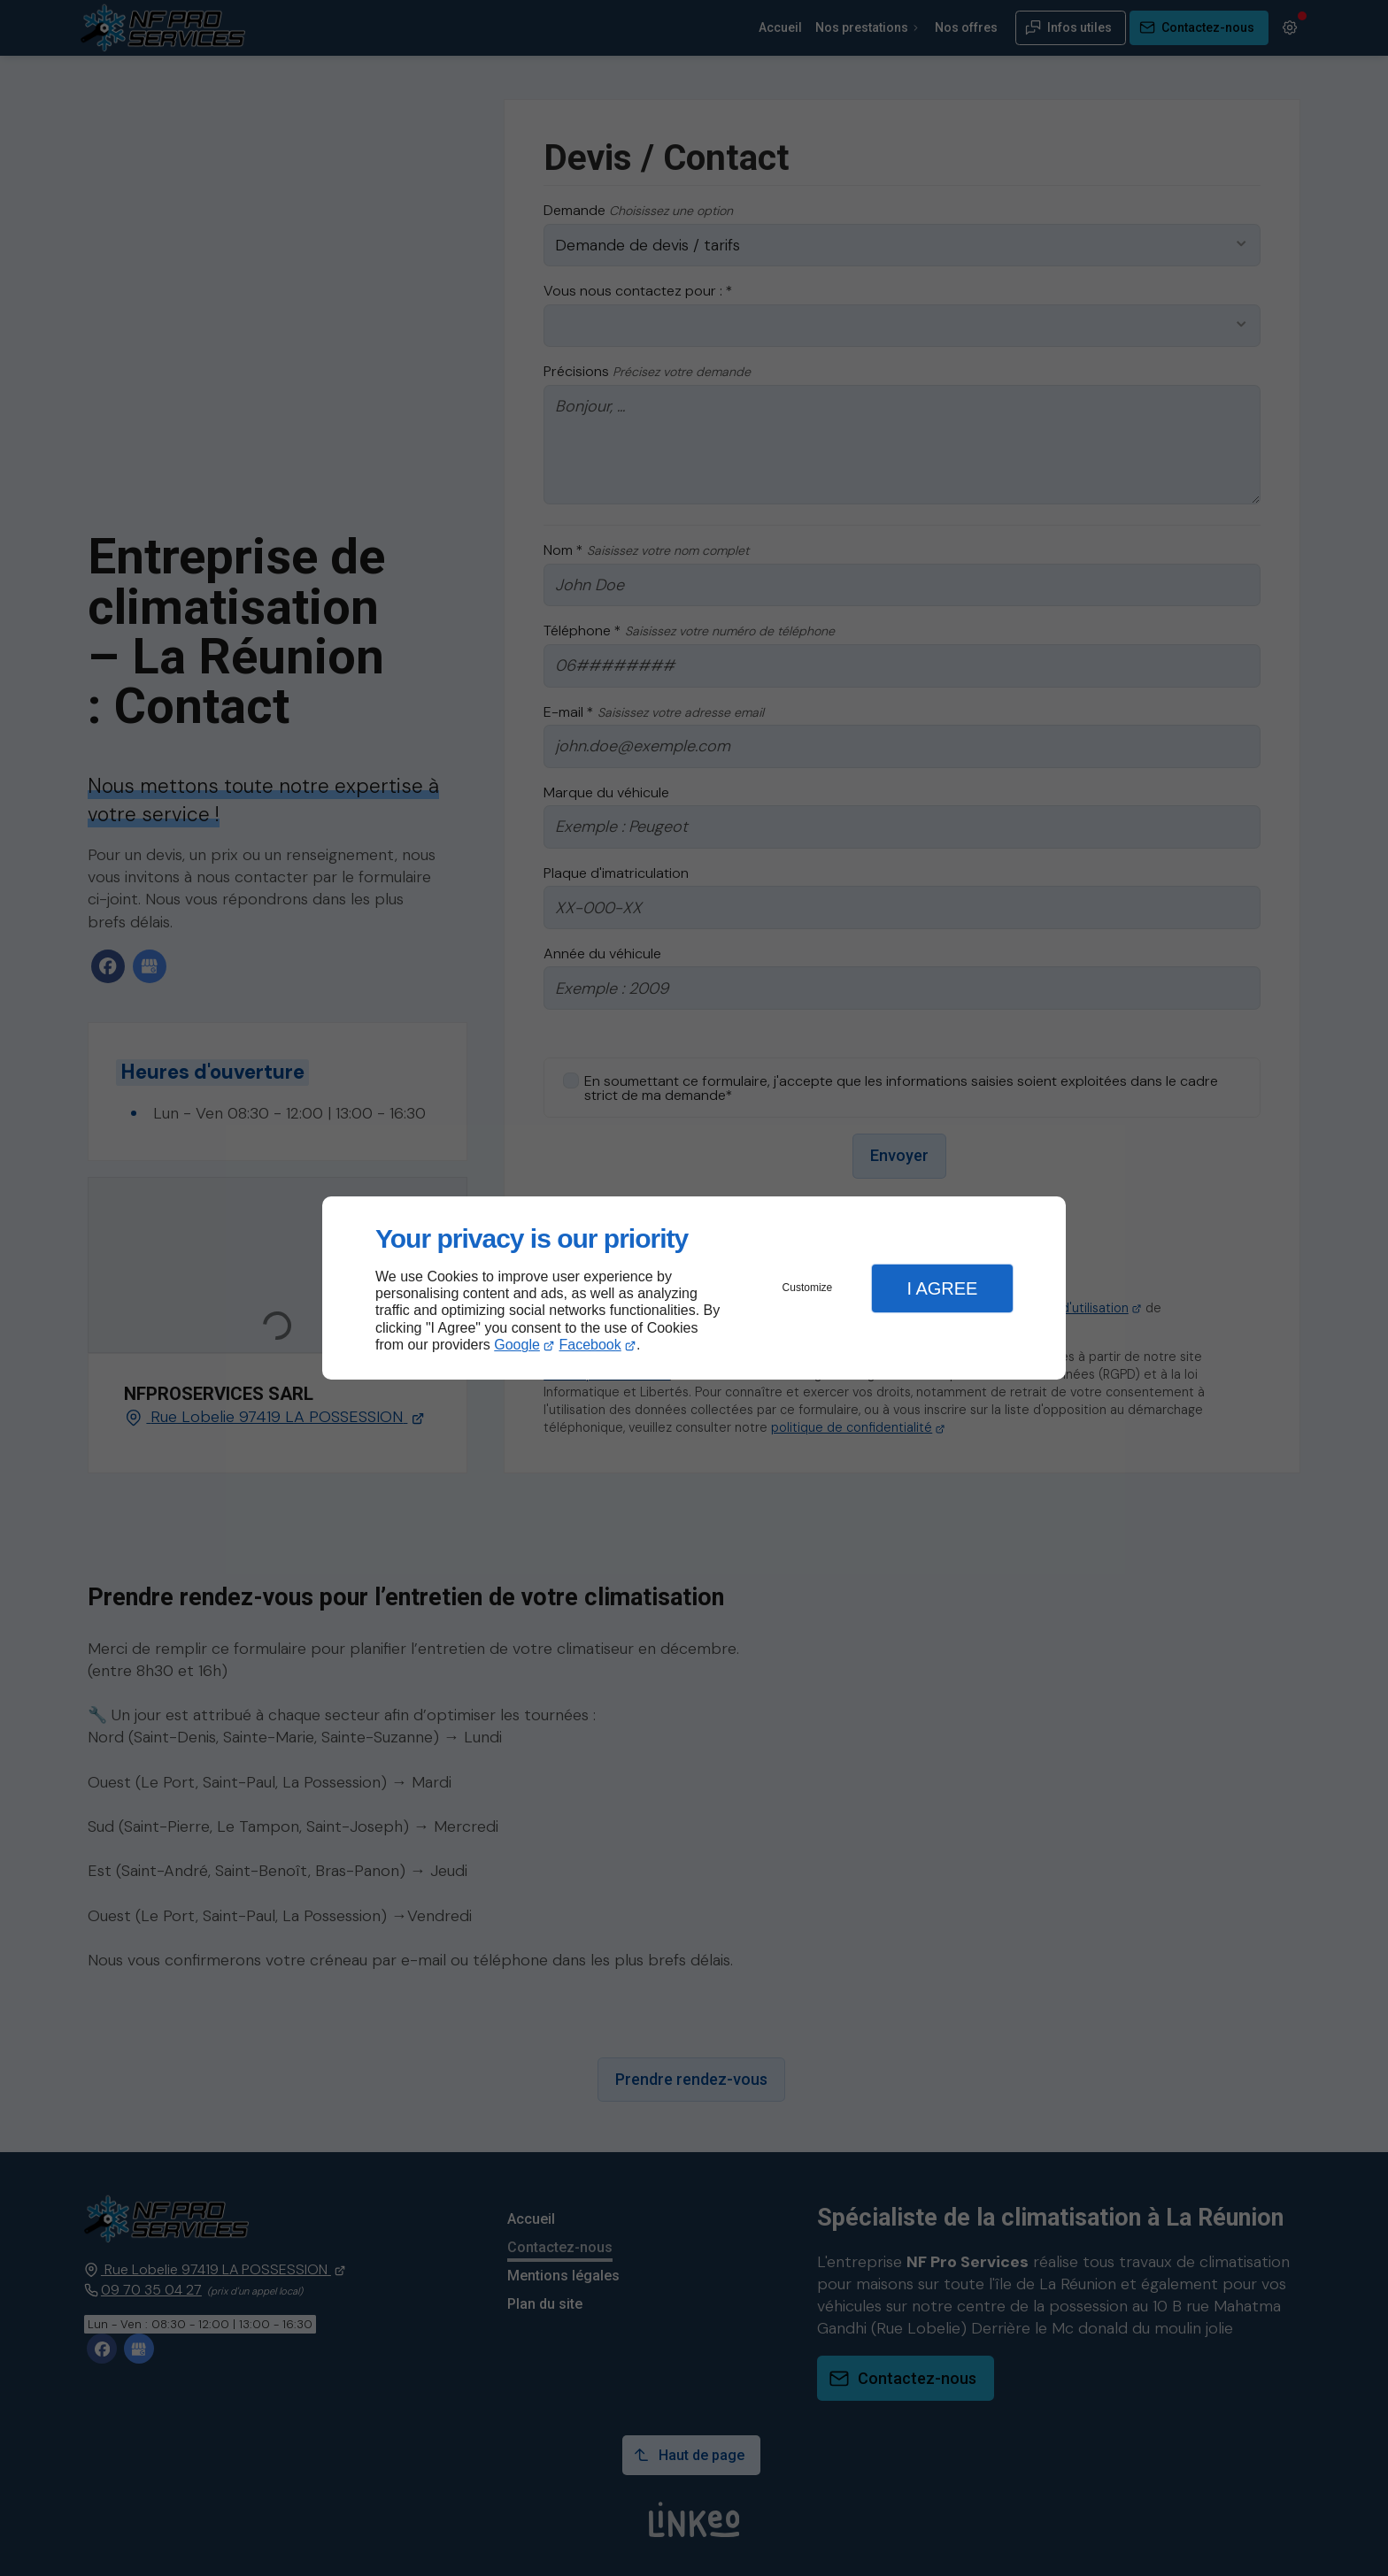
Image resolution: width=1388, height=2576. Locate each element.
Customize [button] (808, 1287)
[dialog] (694, 1288)
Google (517, 1344)
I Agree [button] (941, 1288)
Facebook (590, 1344)
